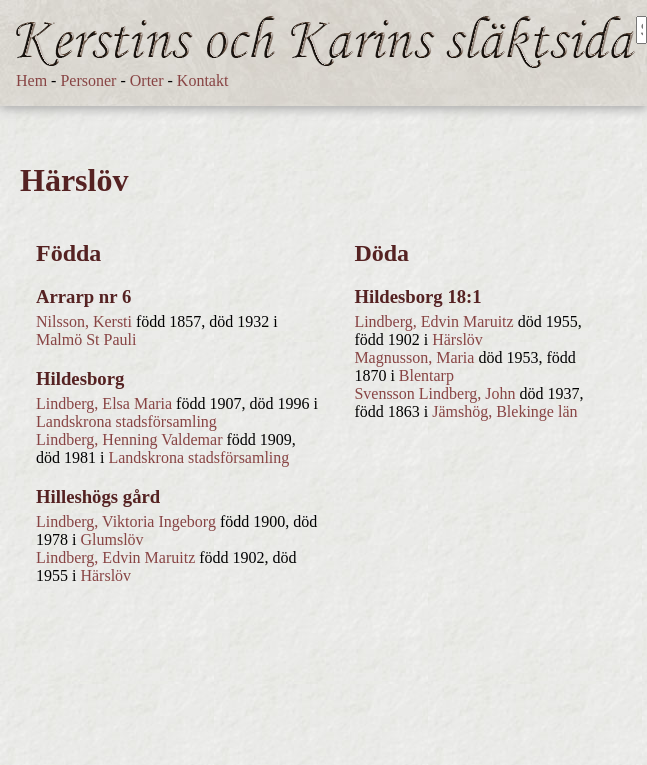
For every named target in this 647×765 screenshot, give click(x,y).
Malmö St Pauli (86, 339)
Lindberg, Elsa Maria (104, 403)
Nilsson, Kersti (84, 321)
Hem (31, 80)
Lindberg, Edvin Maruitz (115, 557)
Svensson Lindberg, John (434, 393)
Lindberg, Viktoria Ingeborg (126, 521)
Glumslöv (111, 539)
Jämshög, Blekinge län (504, 411)
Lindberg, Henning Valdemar (129, 439)
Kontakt (203, 80)
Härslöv (105, 575)
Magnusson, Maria (414, 357)
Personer (88, 80)
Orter (147, 80)
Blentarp (426, 375)
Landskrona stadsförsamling (126, 421)
